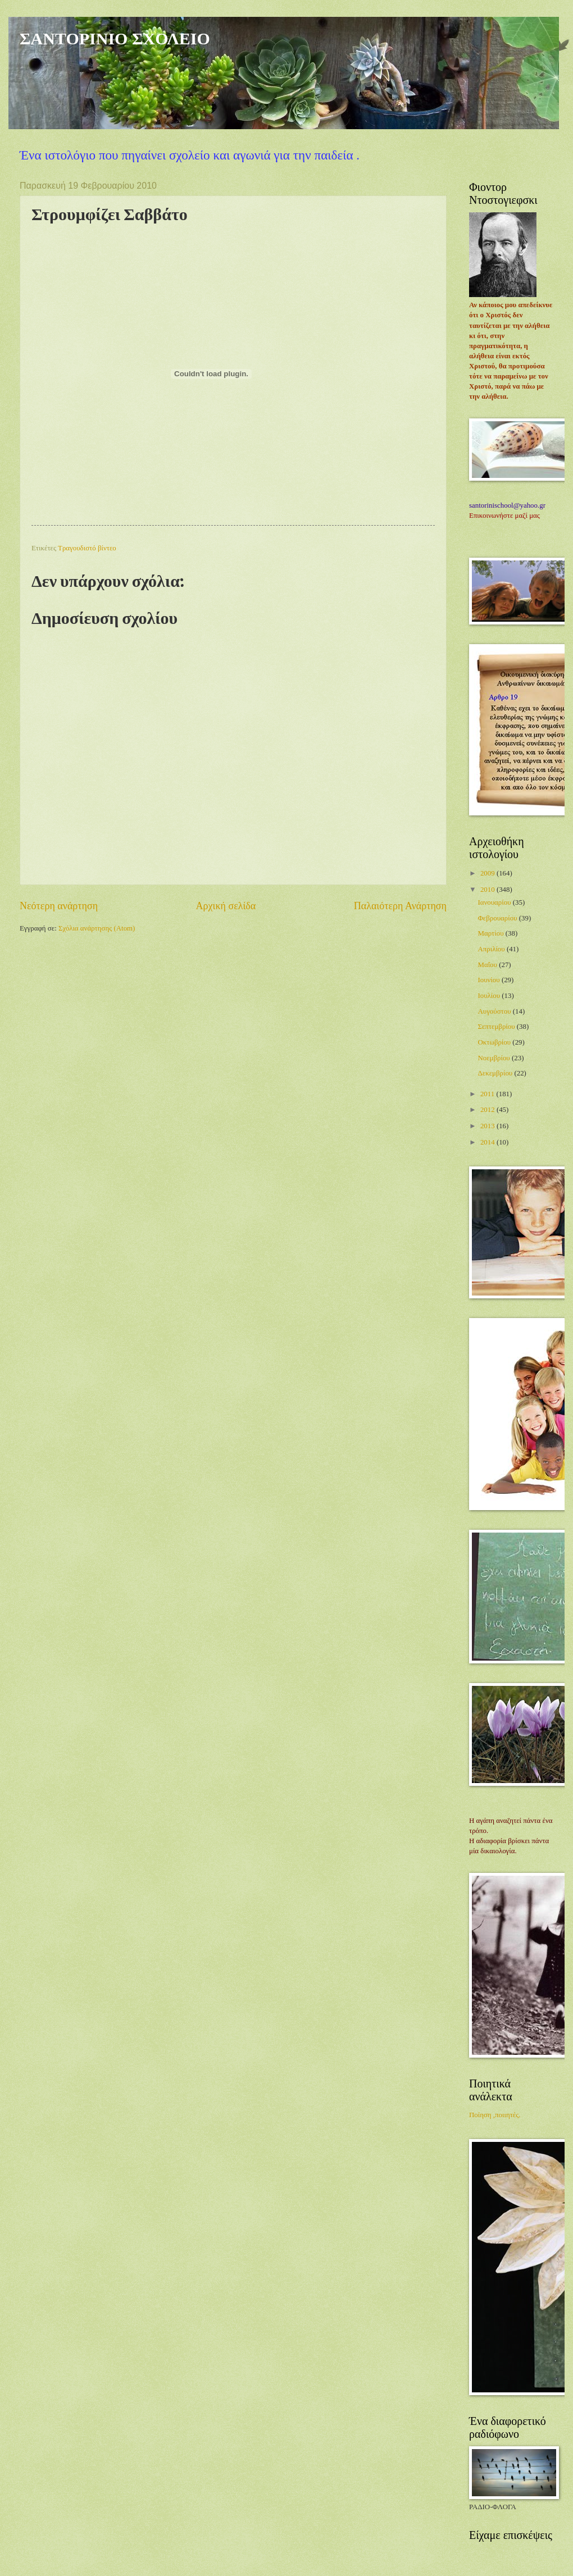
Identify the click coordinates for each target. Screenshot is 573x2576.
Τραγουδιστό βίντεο (87, 548)
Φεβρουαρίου (498, 918)
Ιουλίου (490, 996)
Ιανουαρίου (495, 902)
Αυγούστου (495, 1011)
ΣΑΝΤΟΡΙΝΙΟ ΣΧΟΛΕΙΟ (115, 38)
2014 (488, 1142)
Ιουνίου (489, 980)
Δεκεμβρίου (496, 1073)
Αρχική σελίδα (226, 905)
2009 (488, 873)
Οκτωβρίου (495, 1042)
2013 (488, 1126)
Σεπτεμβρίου (497, 1027)
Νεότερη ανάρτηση (59, 905)
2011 (488, 1094)
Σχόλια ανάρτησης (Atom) (96, 928)
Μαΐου (488, 965)
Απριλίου (492, 949)
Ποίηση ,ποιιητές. (495, 2115)
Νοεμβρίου (495, 1058)
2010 (488, 889)
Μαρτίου (491, 933)
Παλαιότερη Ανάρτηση (400, 905)
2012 (488, 1110)
